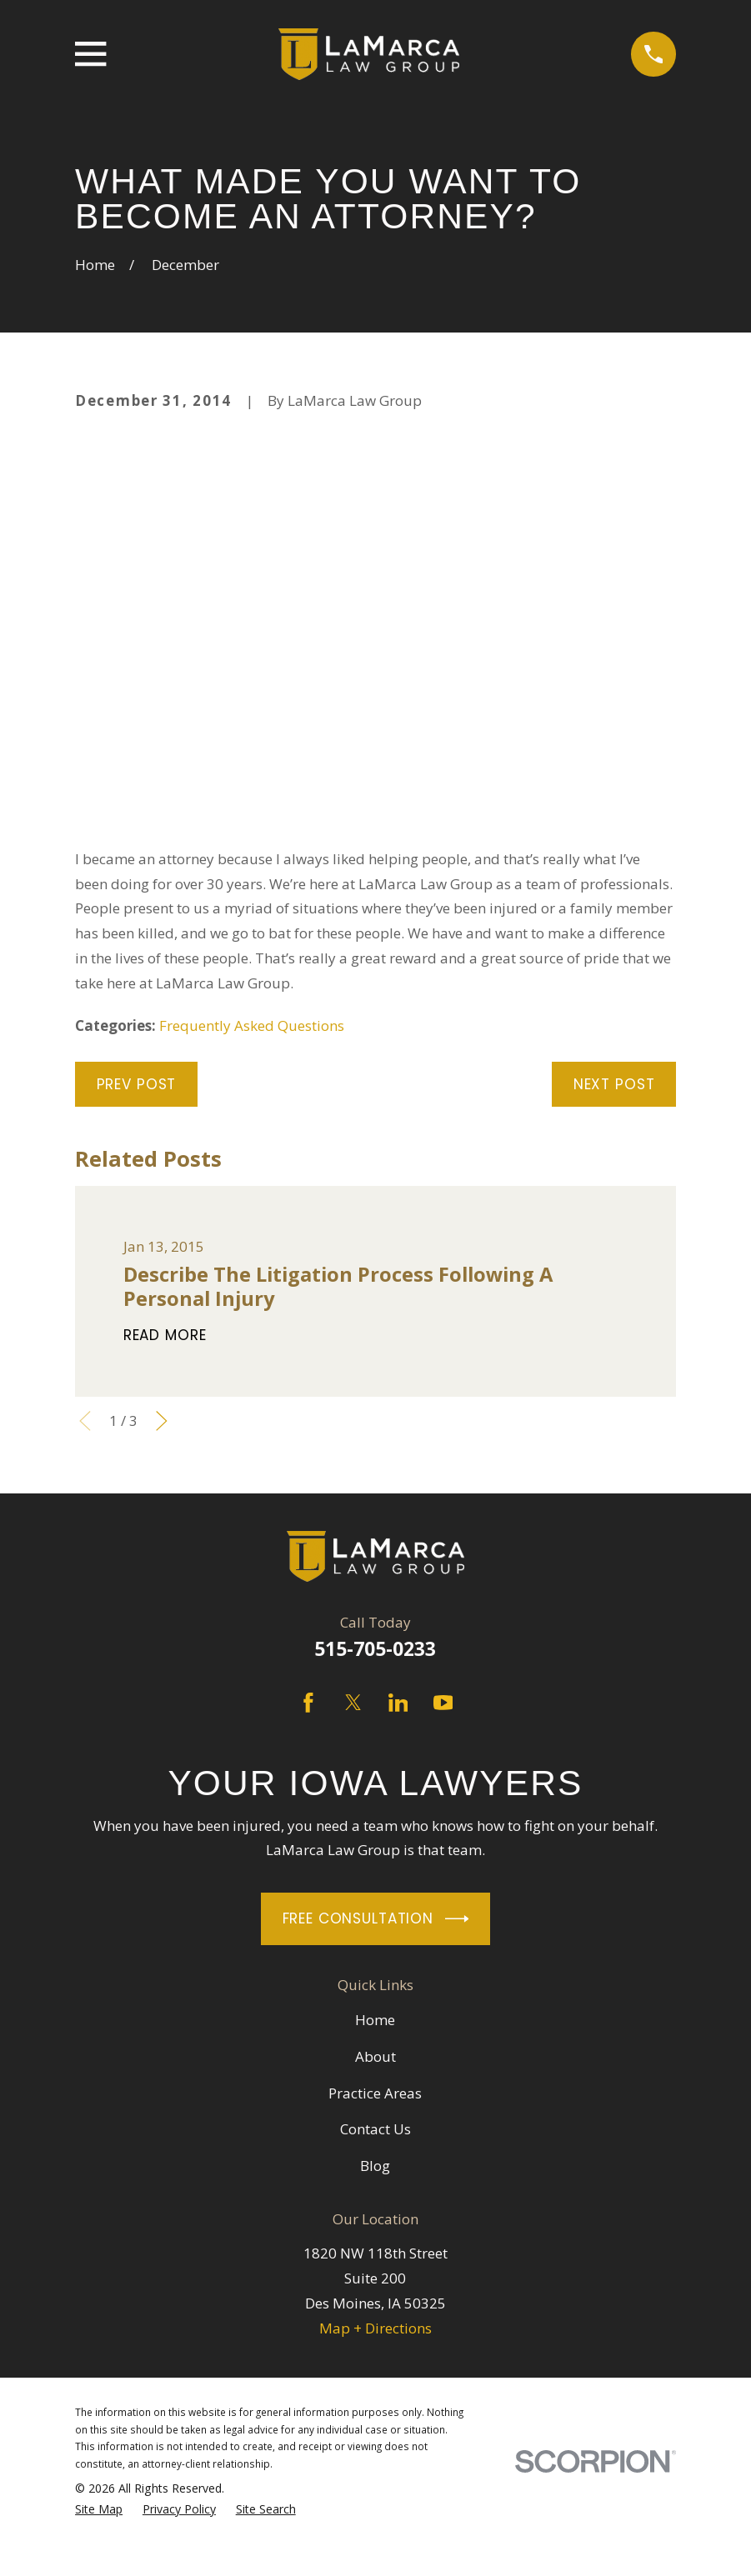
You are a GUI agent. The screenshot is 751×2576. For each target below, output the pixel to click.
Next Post (614, 1084)
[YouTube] (443, 1703)
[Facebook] (308, 1703)
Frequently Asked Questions (251, 1025)
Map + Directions (375, 2328)
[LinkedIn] (398, 1703)
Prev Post (137, 1084)
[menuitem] (99, 2509)
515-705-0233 (375, 1649)
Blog (375, 2165)
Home (375, 2019)
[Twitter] (353, 1703)
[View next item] (162, 1421)
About (375, 2056)
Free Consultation (376, 1919)
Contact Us (375, 2128)
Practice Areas (375, 2093)
